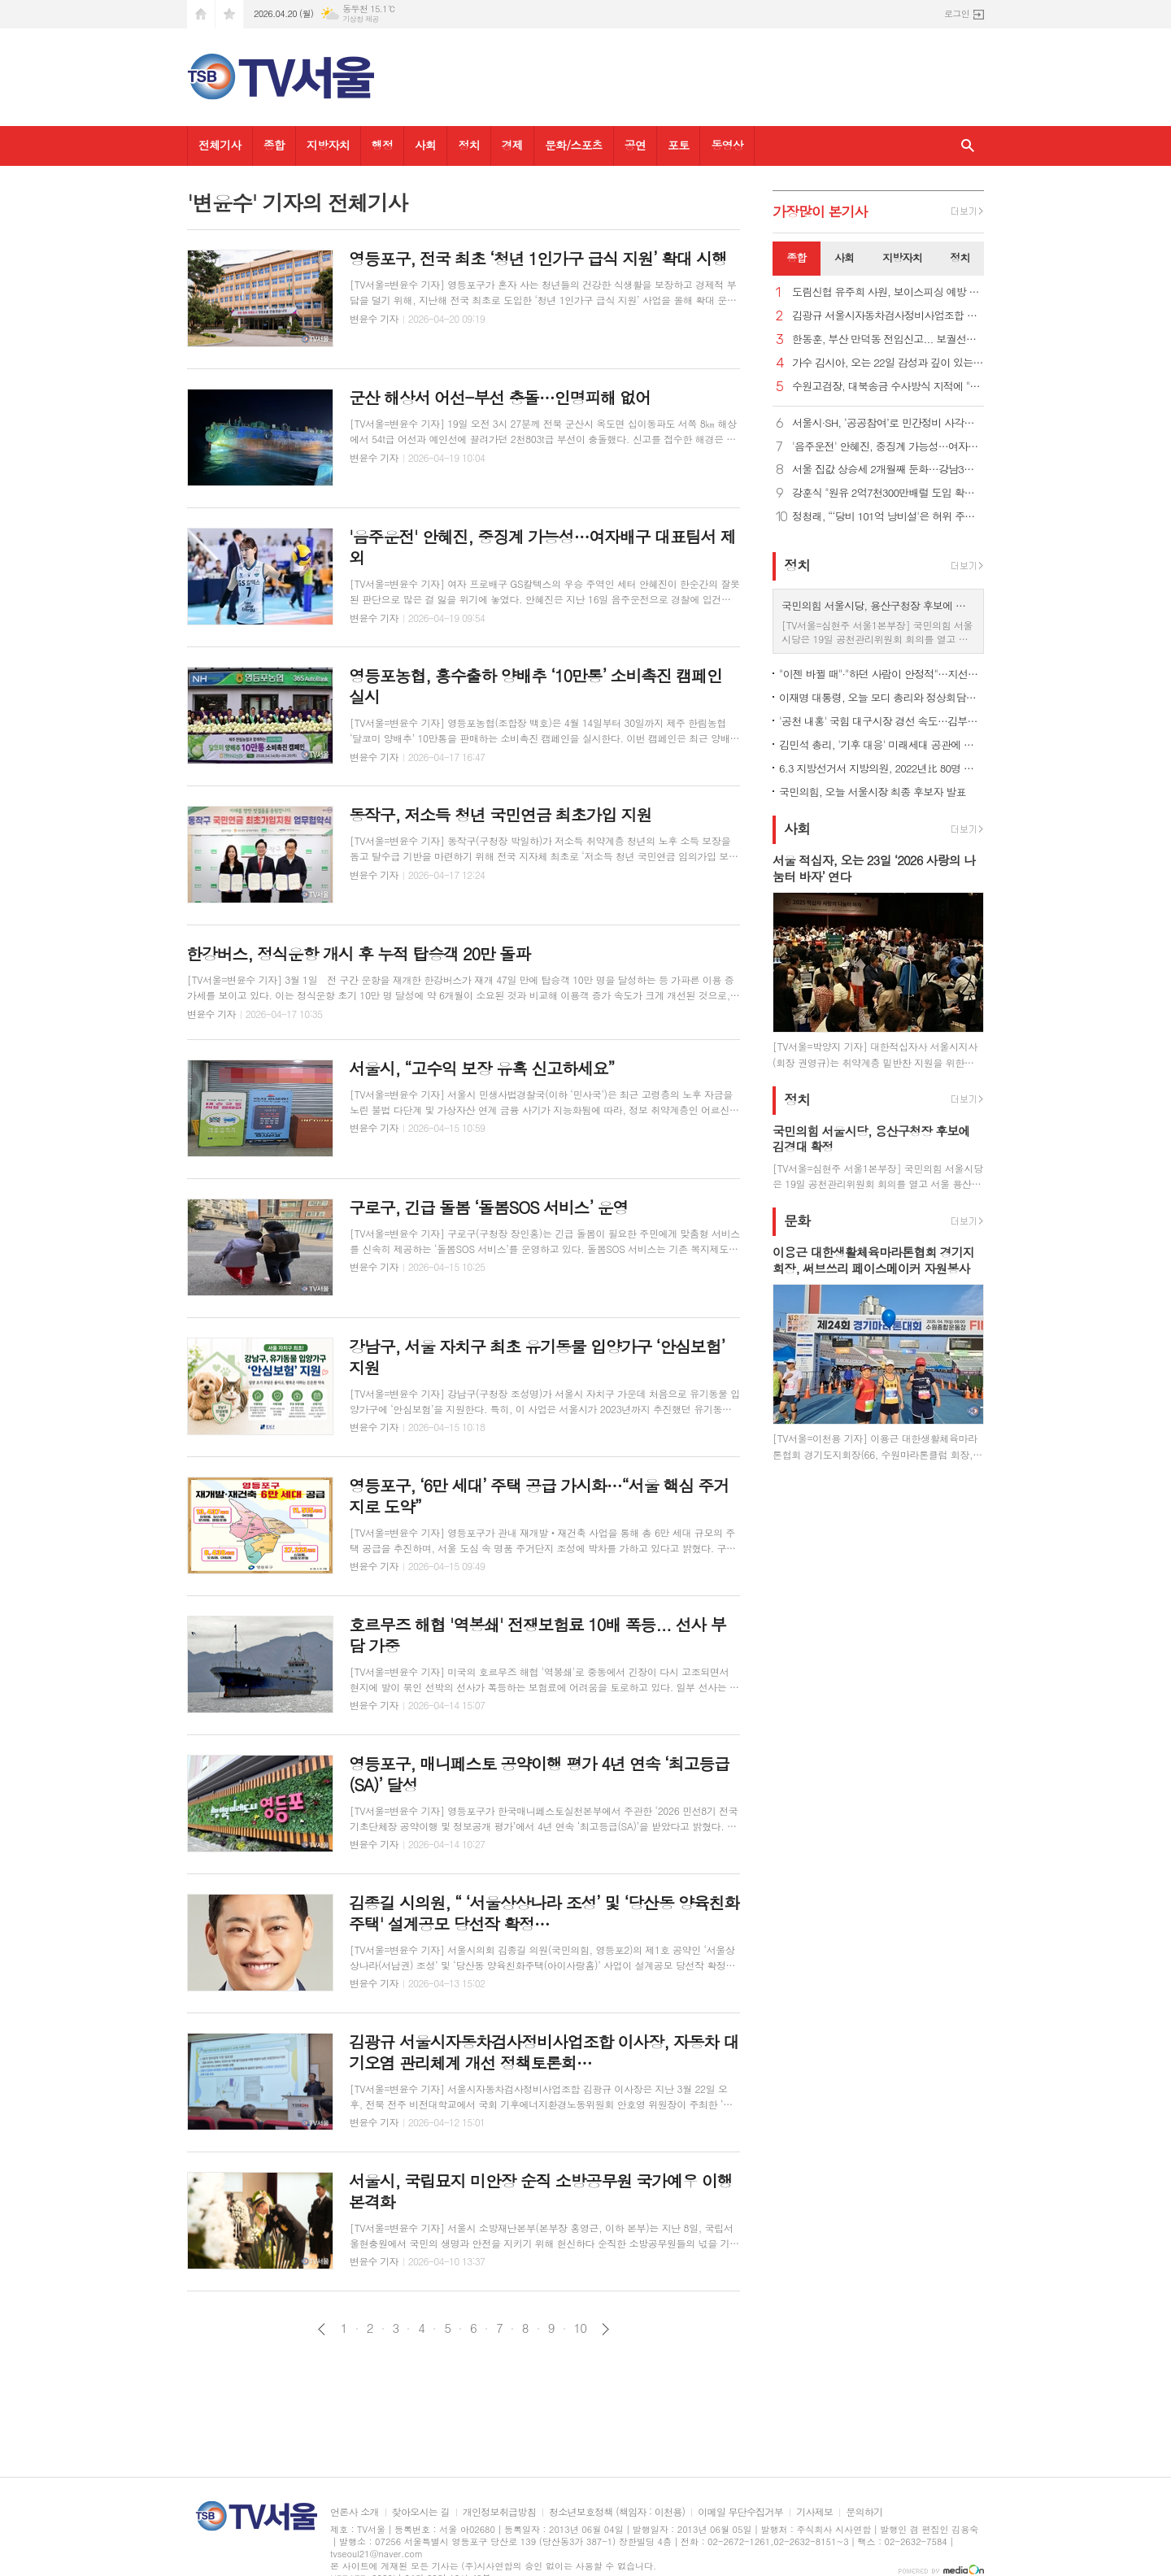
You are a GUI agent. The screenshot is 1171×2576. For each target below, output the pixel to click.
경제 (512, 145)
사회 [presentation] (844, 257)
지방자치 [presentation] (902, 257)
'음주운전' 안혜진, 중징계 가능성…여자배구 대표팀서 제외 (888, 447)
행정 (382, 145)
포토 (678, 145)
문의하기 (864, 2512)
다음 (605, 2329)
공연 (635, 145)
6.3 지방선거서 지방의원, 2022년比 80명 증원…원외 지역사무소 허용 (881, 768)
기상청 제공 (360, 19)
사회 (425, 145)
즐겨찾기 (229, 14)
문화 (797, 1220)
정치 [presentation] (959, 257)
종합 (274, 145)
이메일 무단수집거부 (740, 2512)
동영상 (726, 145)
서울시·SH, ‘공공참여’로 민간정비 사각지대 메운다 (888, 423)
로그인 (956, 13)
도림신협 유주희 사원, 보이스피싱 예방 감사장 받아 (888, 292)
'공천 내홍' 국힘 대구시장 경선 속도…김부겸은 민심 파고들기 (881, 721)
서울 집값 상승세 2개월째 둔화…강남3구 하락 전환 (888, 469)
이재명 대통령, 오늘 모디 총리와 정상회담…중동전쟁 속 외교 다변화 (881, 697)
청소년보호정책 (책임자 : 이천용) (617, 2512)
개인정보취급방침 (499, 2512)
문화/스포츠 (574, 145)
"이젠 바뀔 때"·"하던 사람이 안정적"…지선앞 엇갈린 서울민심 (881, 673)
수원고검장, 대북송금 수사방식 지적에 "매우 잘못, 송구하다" (888, 387)
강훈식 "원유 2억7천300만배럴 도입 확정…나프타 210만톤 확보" (888, 493)
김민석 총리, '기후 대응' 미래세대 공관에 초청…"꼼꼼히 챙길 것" (881, 744)
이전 (321, 2329)
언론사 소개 (354, 2512)
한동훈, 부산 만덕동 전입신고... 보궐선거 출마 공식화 (888, 339)
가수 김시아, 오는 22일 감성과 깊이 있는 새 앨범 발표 (888, 363)
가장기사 (820, 211)
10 (580, 2328)
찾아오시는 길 (421, 2512)
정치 (468, 145)
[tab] (797, 259)
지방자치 (328, 145)
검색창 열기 (967, 146)
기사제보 (814, 2512)
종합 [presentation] (796, 257)
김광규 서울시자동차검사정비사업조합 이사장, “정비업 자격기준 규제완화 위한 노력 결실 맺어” (888, 316)
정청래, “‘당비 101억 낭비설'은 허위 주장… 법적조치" (888, 517)
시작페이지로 (201, 14)
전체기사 (220, 145)
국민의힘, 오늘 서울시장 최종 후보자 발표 (872, 791)
